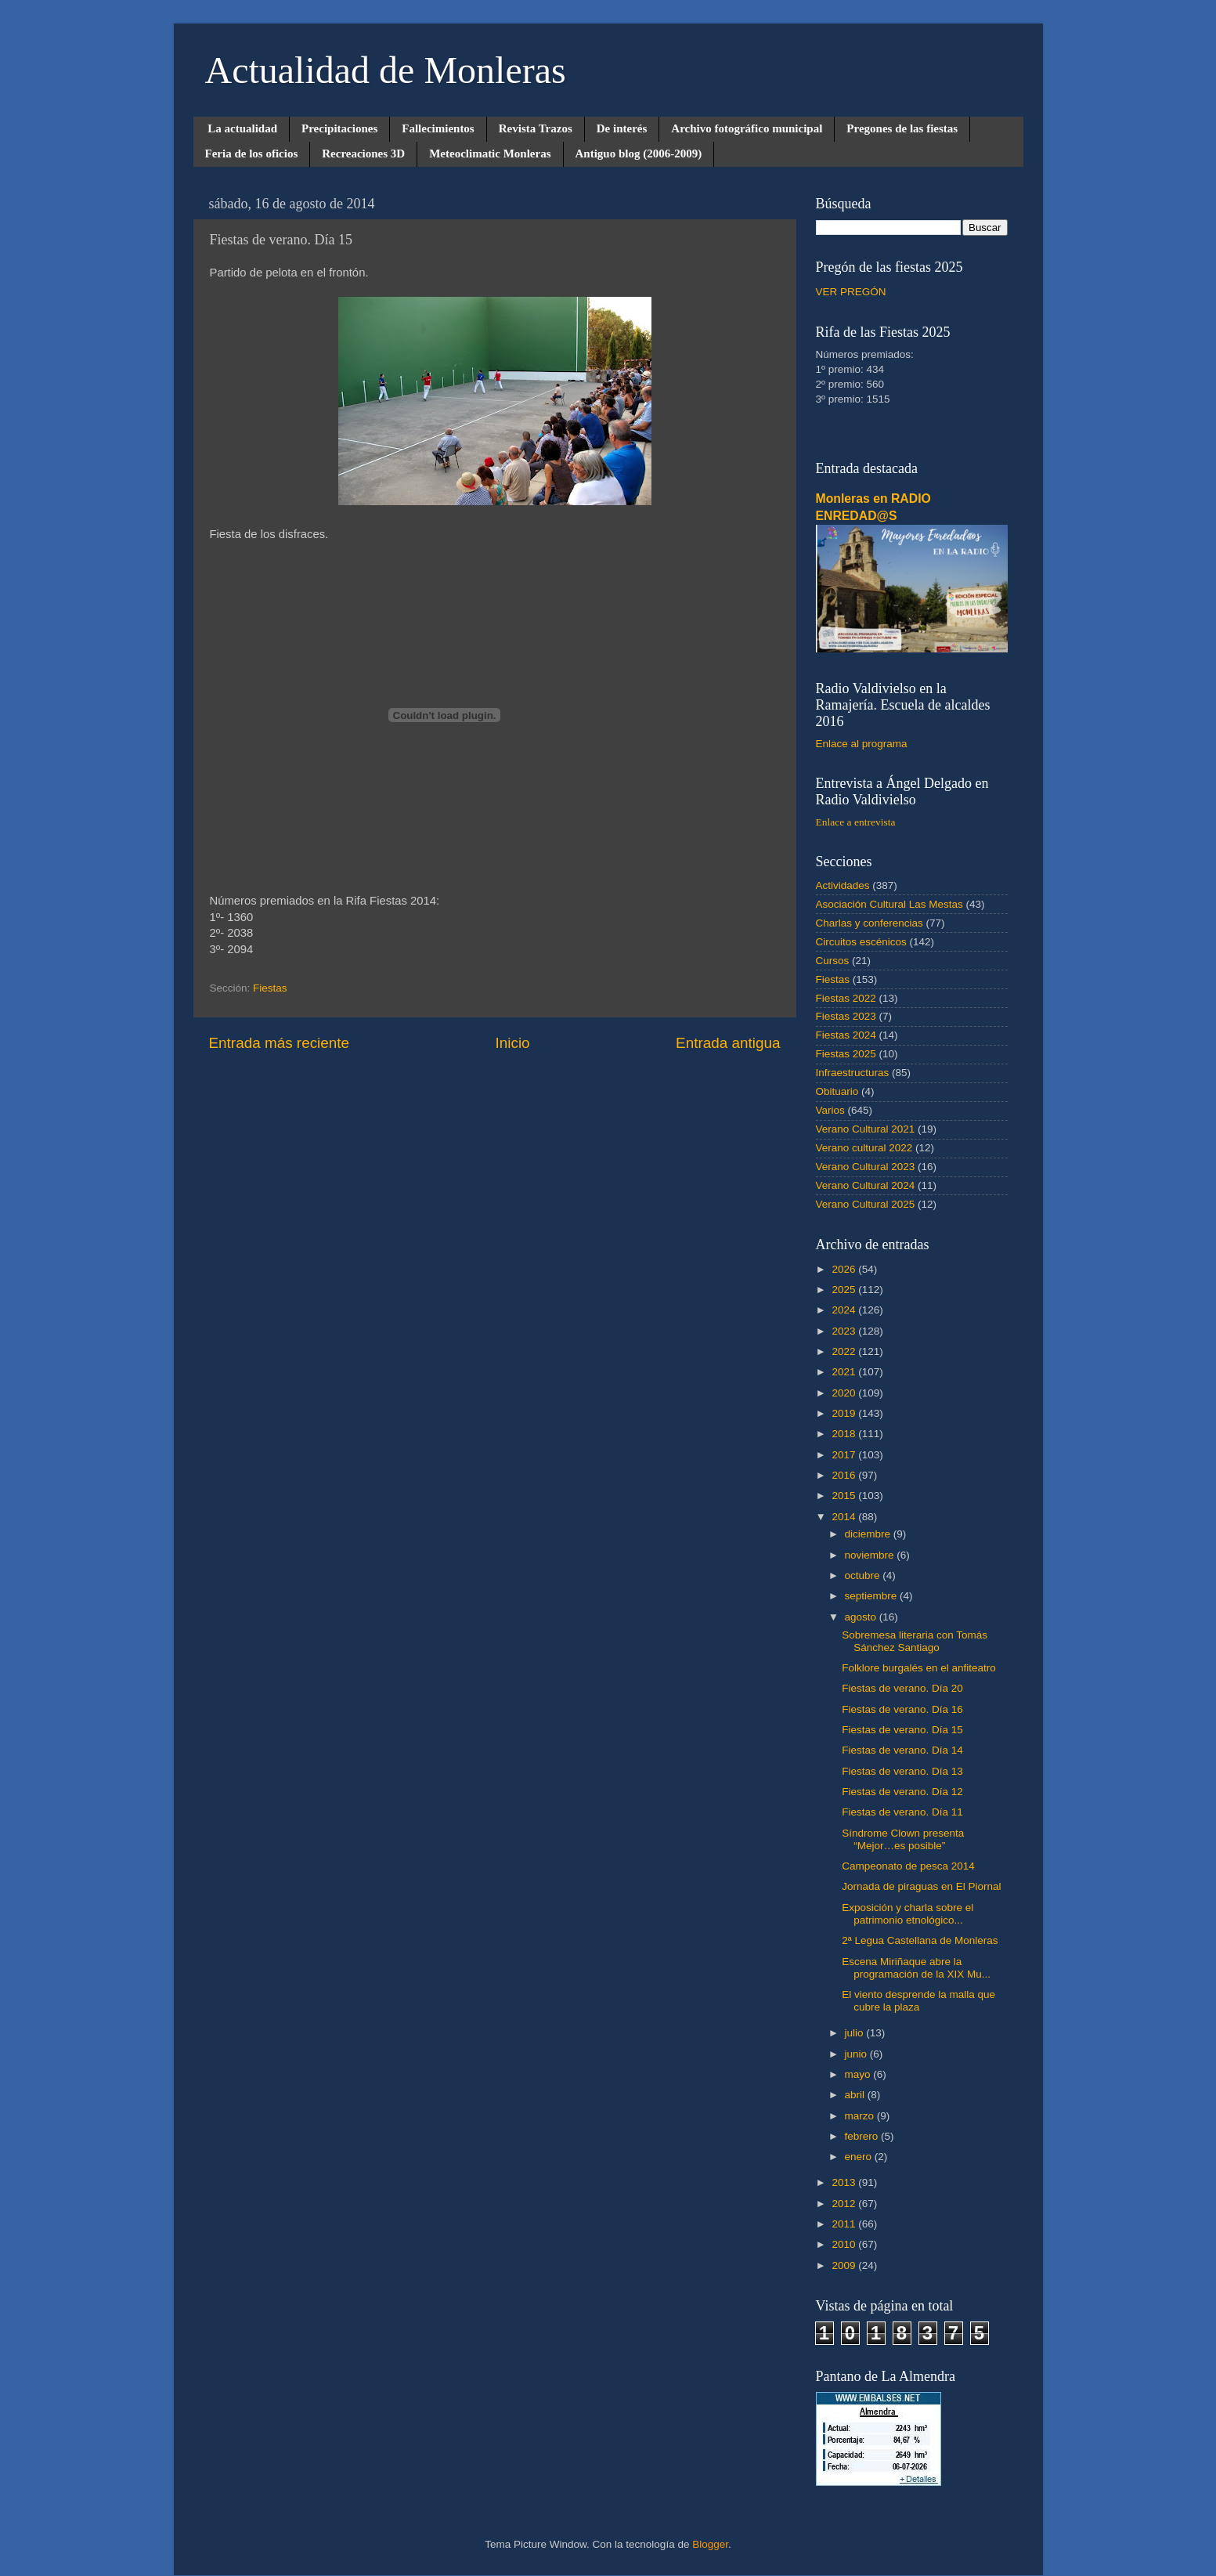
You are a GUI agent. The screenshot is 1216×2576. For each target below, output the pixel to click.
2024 (845, 1310)
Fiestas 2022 (846, 998)
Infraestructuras (852, 1072)
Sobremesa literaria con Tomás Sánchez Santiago (914, 1641)
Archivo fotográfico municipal (746, 128)
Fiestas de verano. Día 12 (902, 1791)
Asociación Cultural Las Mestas (889, 904)
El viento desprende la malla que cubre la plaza (918, 2001)
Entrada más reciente (279, 1043)
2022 (845, 1351)
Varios (830, 1110)
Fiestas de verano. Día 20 (902, 1688)
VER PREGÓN (851, 292)
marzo (861, 2116)
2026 (845, 1269)
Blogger (710, 2544)
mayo (859, 2074)
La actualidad (242, 128)
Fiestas (270, 988)
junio (857, 2054)
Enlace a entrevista (856, 822)
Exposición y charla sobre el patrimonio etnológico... (907, 1914)
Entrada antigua (728, 1043)
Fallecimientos (438, 128)
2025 (845, 1289)
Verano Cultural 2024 (865, 1185)
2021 (845, 1372)
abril (856, 2095)
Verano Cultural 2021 (865, 1129)
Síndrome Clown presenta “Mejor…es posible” (903, 1839)
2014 (845, 1517)
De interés (622, 128)
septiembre (872, 1596)
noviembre (871, 1555)
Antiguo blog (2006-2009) (639, 153)
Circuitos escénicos (861, 942)
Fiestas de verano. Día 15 (902, 1730)
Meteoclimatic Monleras (489, 153)
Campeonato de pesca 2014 (908, 1866)
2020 (845, 1393)
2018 (845, 1434)
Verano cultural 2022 (864, 1148)
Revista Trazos (535, 128)
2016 (845, 1475)
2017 (845, 1455)
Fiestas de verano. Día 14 (902, 1750)
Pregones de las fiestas (902, 128)
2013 (845, 2182)
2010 (845, 2244)
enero (860, 2156)
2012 (845, 2203)
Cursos (833, 960)
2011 (845, 2224)
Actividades (843, 885)
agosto (862, 1617)
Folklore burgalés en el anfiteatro (919, 1668)
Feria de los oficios (251, 153)
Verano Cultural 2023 (865, 1166)
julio (856, 2033)
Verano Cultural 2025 (865, 1204)
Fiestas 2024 (846, 1035)
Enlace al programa (861, 744)
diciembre (869, 1534)
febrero (863, 2136)
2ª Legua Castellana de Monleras (920, 1940)
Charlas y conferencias (869, 923)
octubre (864, 1575)
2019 (845, 1413)
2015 (845, 1495)
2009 (845, 2265)
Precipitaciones (339, 128)
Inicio (513, 1043)
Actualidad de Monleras (385, 70)
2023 (845, 1331)
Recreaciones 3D (363, 153)
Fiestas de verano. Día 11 (902, 1812)
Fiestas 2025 (846, 1054)
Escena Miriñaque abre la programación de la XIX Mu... (916, 1968)
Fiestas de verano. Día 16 (902, 1709)
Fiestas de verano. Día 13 (902, 1771)
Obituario (837, 1091)
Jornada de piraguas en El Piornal (921, 1886)
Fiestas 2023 (846, 1016)
